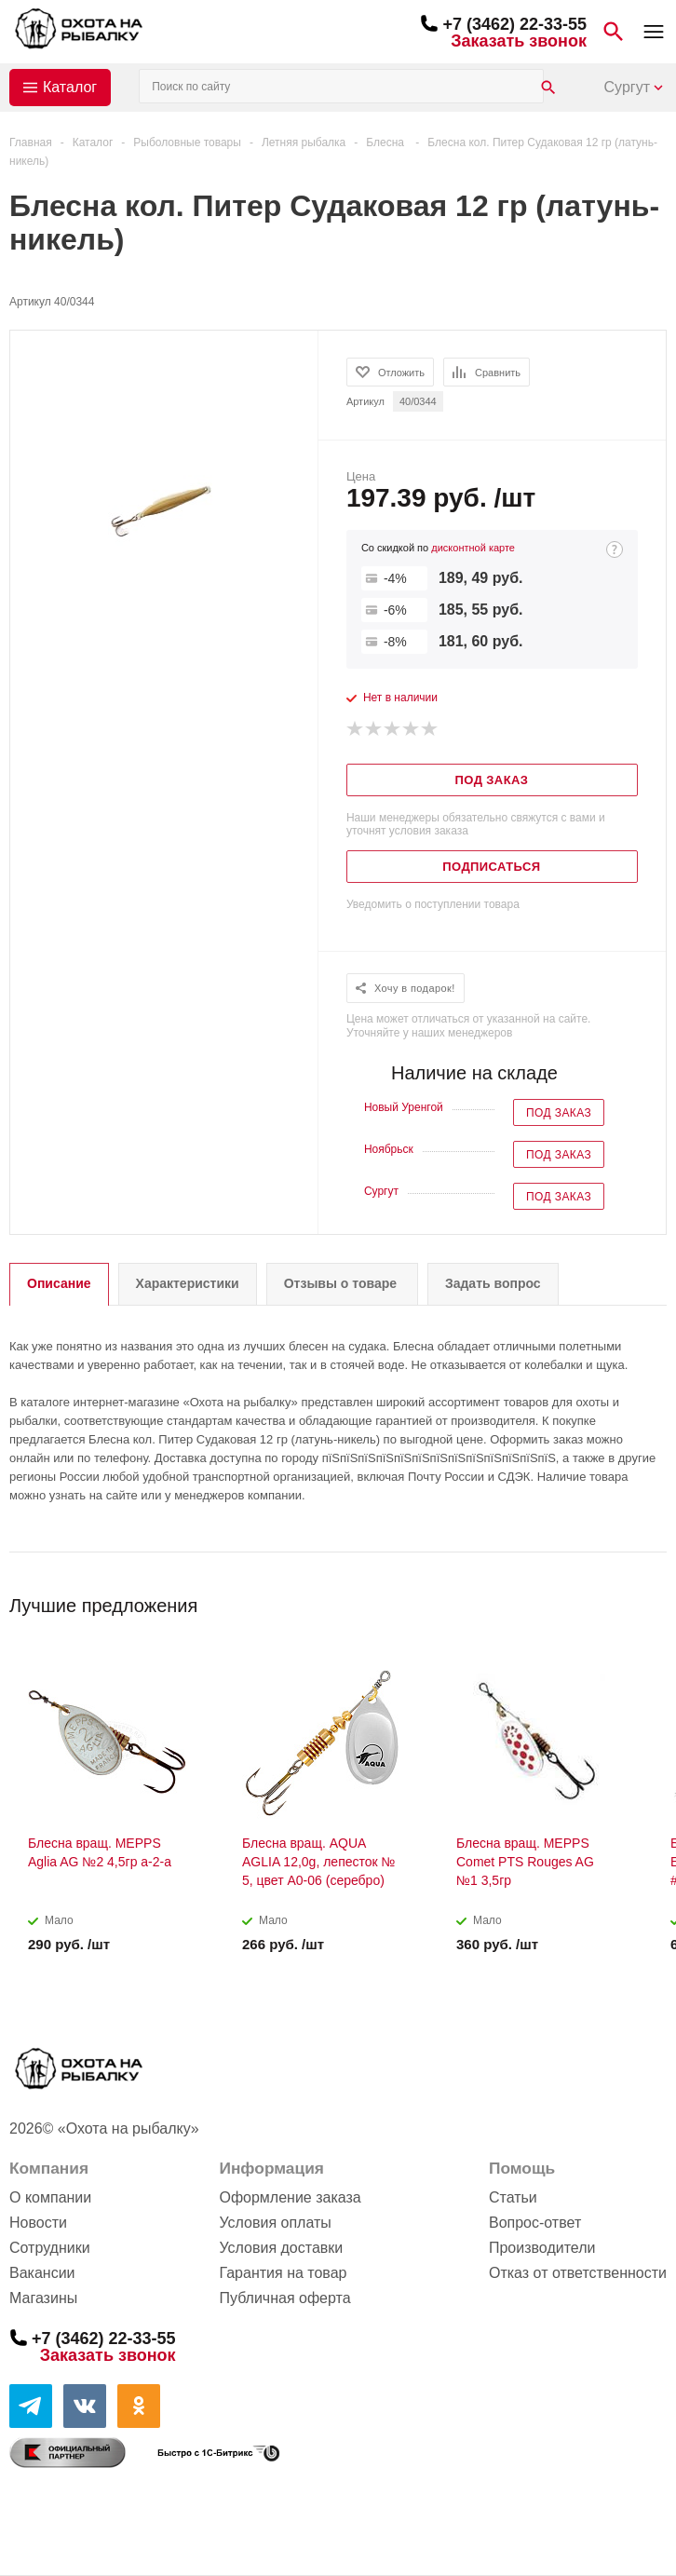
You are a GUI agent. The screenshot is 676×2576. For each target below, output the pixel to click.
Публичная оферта (284, 2298)
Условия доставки (281, 2248)
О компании (50, 2197)
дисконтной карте (473, 547)
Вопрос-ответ (535, 2222)
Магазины (43, 2298)
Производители (542, 2248)
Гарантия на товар (282, 2273)
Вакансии (42, 2273)
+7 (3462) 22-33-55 (514, 24)
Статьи (513, 2197)
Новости (38, 2222)
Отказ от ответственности (578, 2273)
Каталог (70, 87)
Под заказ (558, 1112)
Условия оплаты (275, 2222)
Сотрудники (49, 2248)
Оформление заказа (289, 2197)
